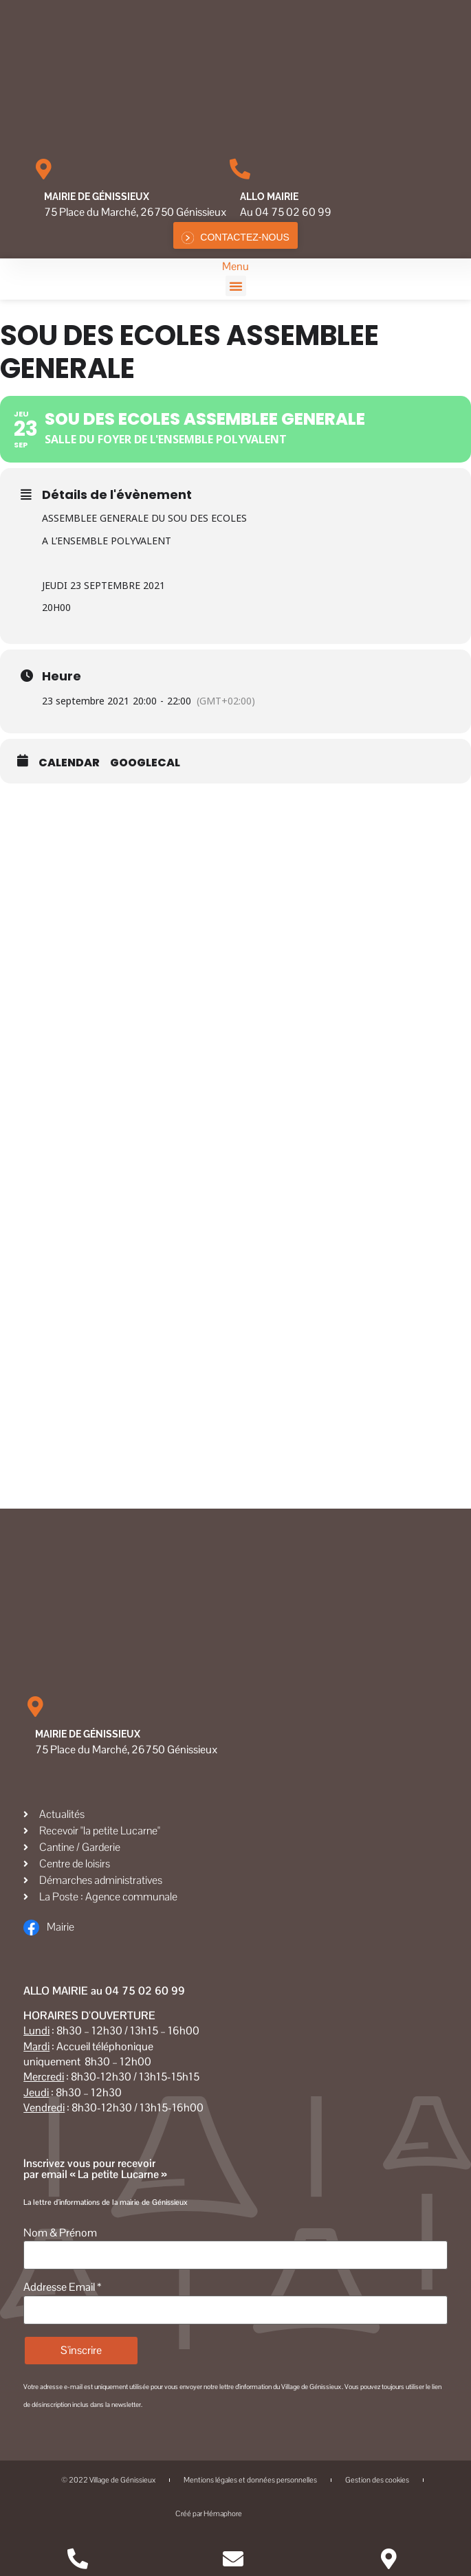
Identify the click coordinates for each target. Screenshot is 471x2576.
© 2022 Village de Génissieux (108, 2480)
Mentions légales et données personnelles (250, 2480)
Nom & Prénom (60, 2233)
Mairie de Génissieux (96, 196)
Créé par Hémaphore (235, 2514)
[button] (236, 286)
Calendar (69, 763)
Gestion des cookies (377, 2480)
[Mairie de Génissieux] (44, 169)
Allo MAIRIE (269, 196)
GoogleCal (145, 763)
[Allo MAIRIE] (240, 169)
